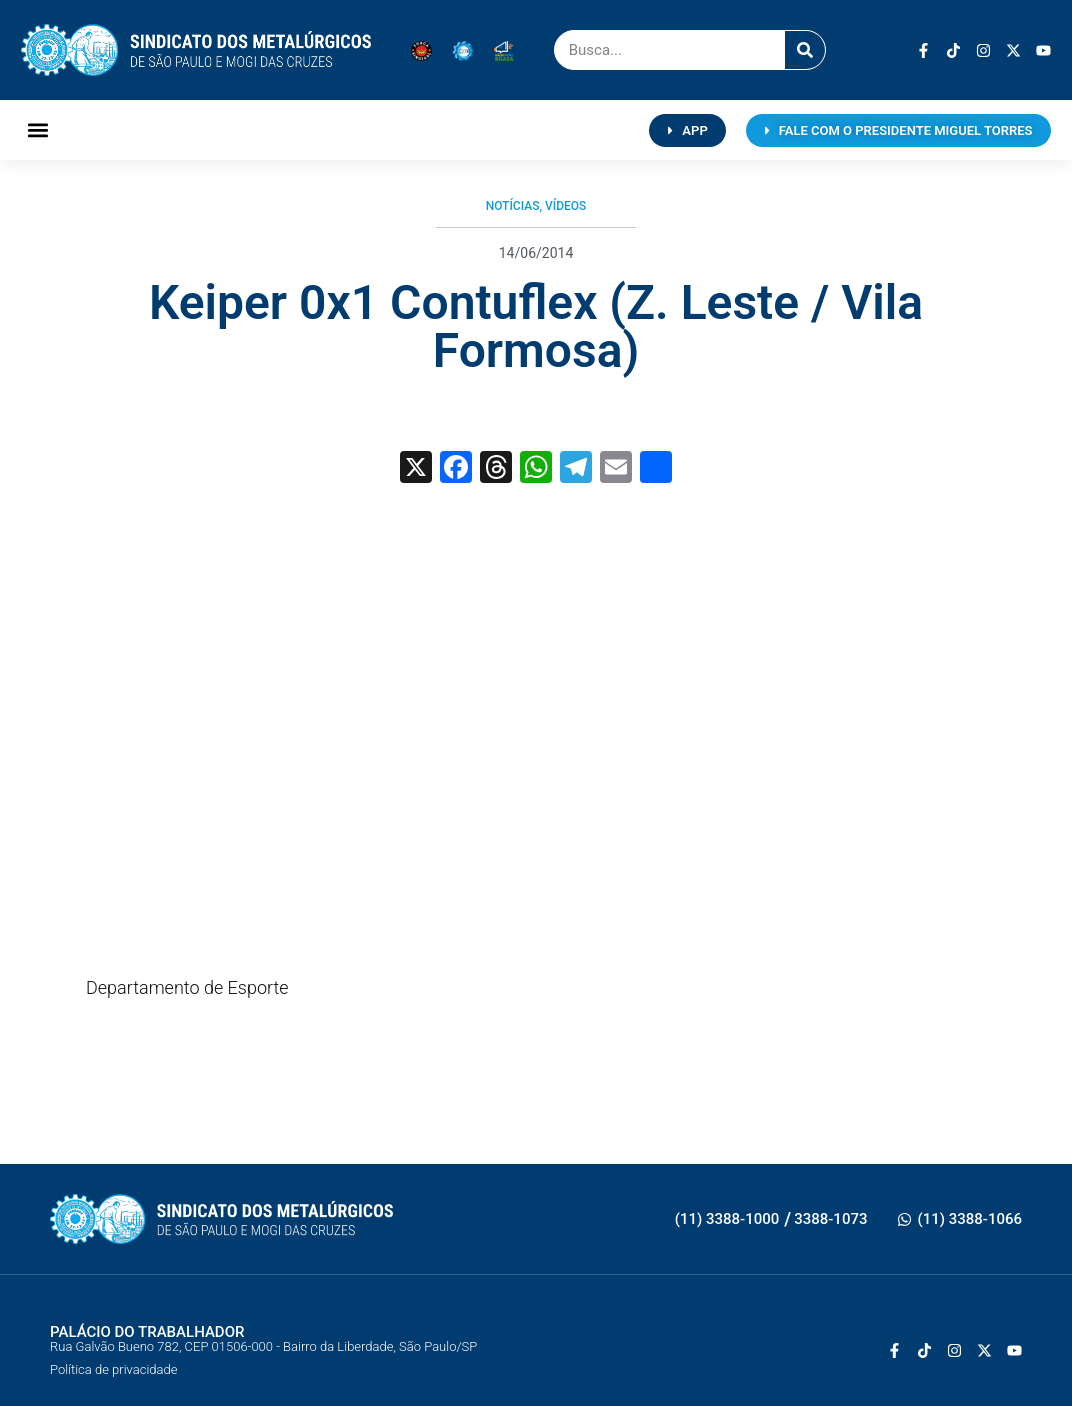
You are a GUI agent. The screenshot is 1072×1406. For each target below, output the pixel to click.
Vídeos (565, 206)
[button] (37, 130)
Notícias (513, 206)
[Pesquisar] (805, 50)
